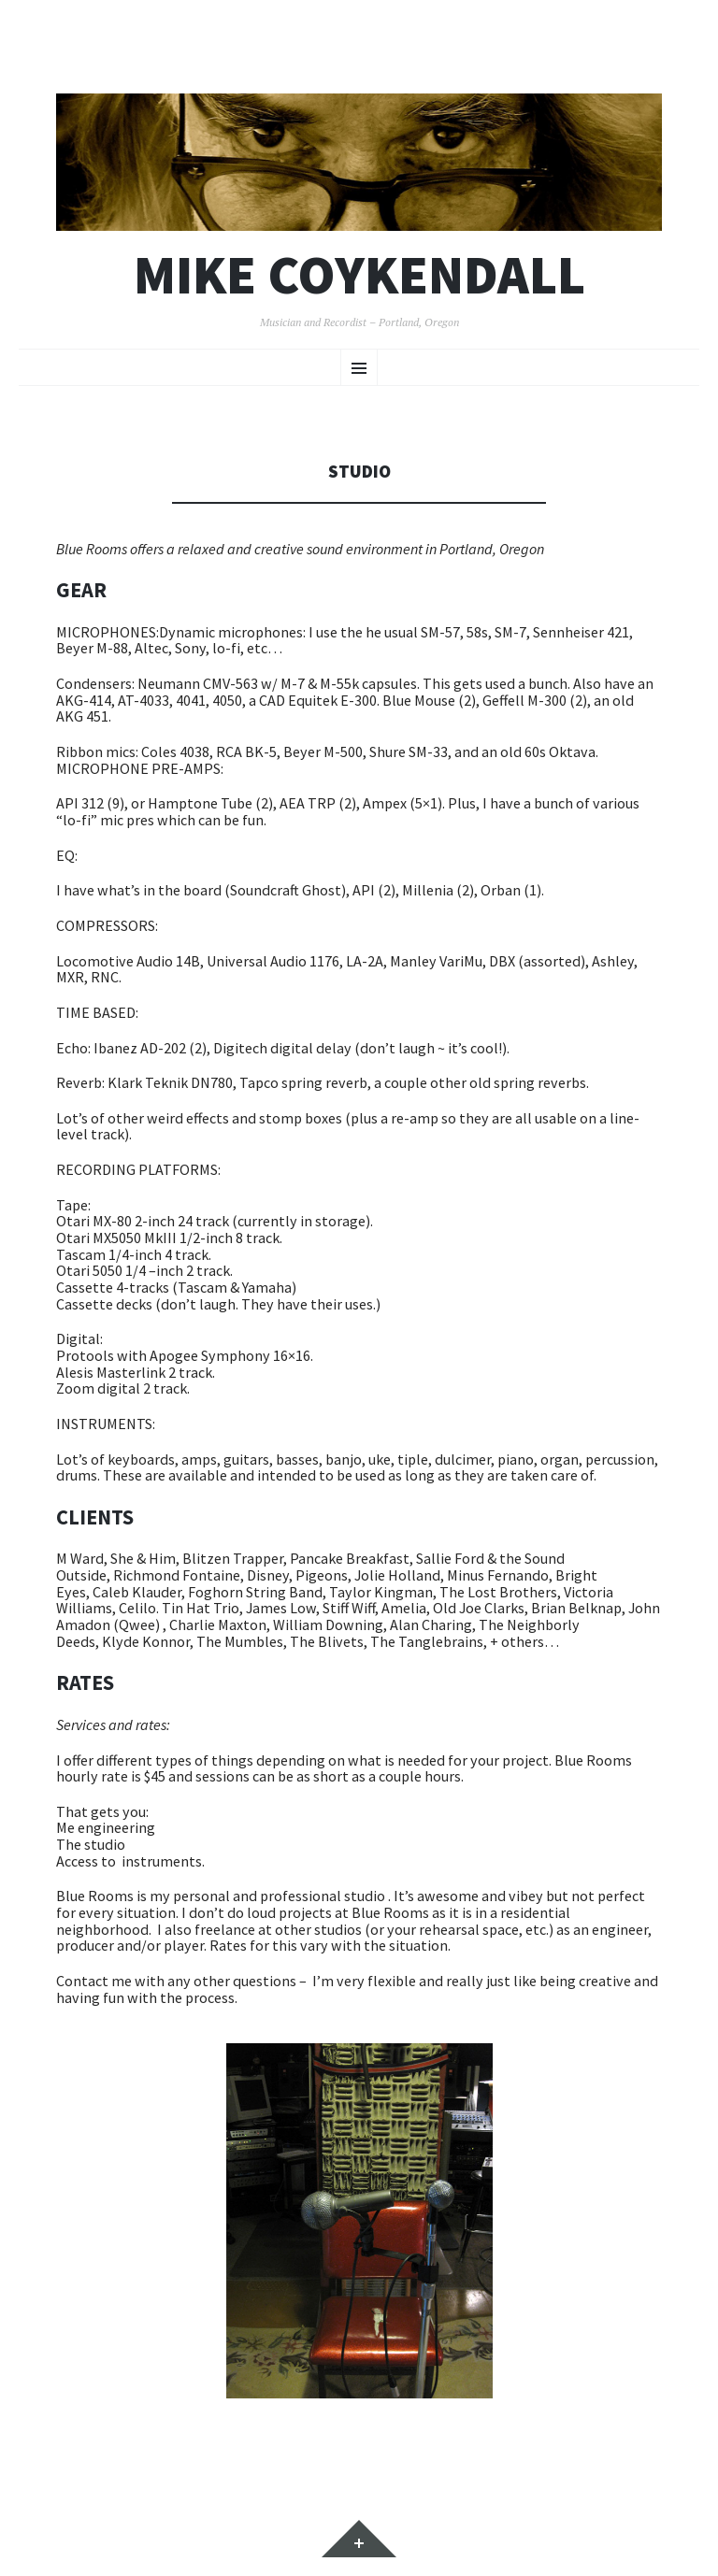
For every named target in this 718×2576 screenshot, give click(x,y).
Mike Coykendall (359, 275)
